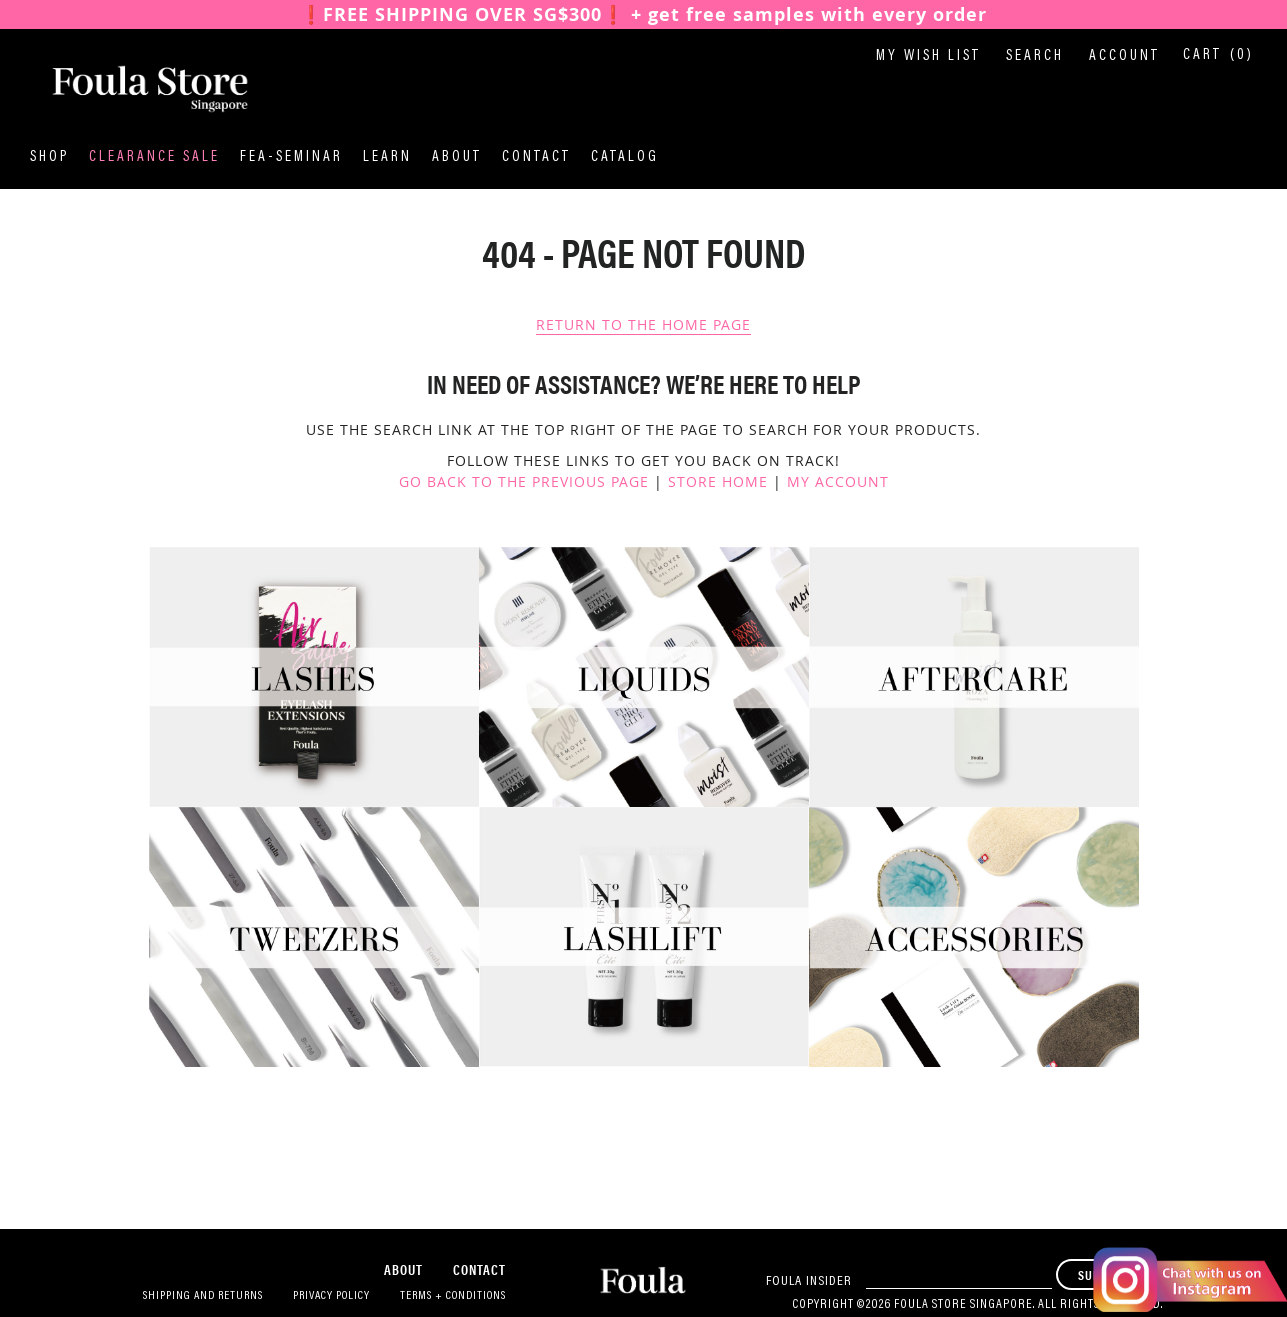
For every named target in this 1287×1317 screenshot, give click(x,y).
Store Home (718, 481)
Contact (536, 157)
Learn (387, 157)
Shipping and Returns (203, 1296)
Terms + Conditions (453, 1296)
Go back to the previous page (524, 481)
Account (1124, 56)
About (457, 157)
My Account (838, 481)
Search (1035, 56)
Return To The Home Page (643, 324)
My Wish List (928, 56)
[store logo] (130, 89)
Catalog (625, 157)
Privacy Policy (331, 1296)
